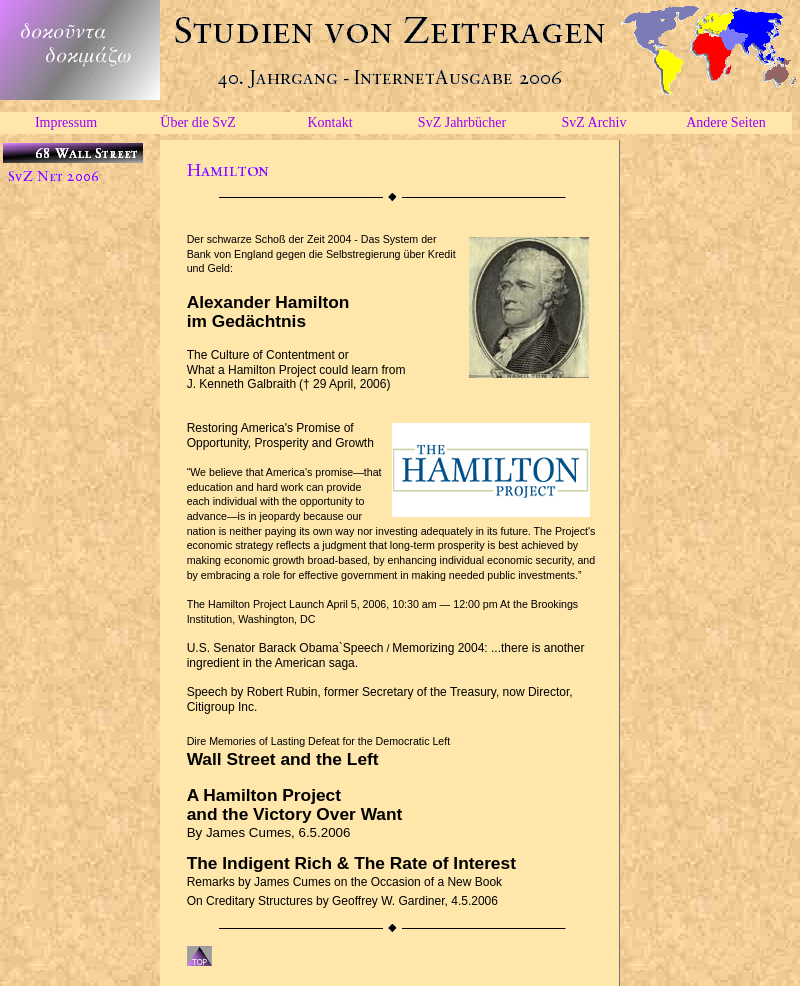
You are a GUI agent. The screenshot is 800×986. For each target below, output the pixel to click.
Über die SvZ (197, 122)
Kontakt (329, 122)
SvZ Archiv (594, 122)
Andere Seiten (726, 122)
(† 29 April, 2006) (344, 384)
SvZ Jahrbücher (462, 122)
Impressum (66, 122)
